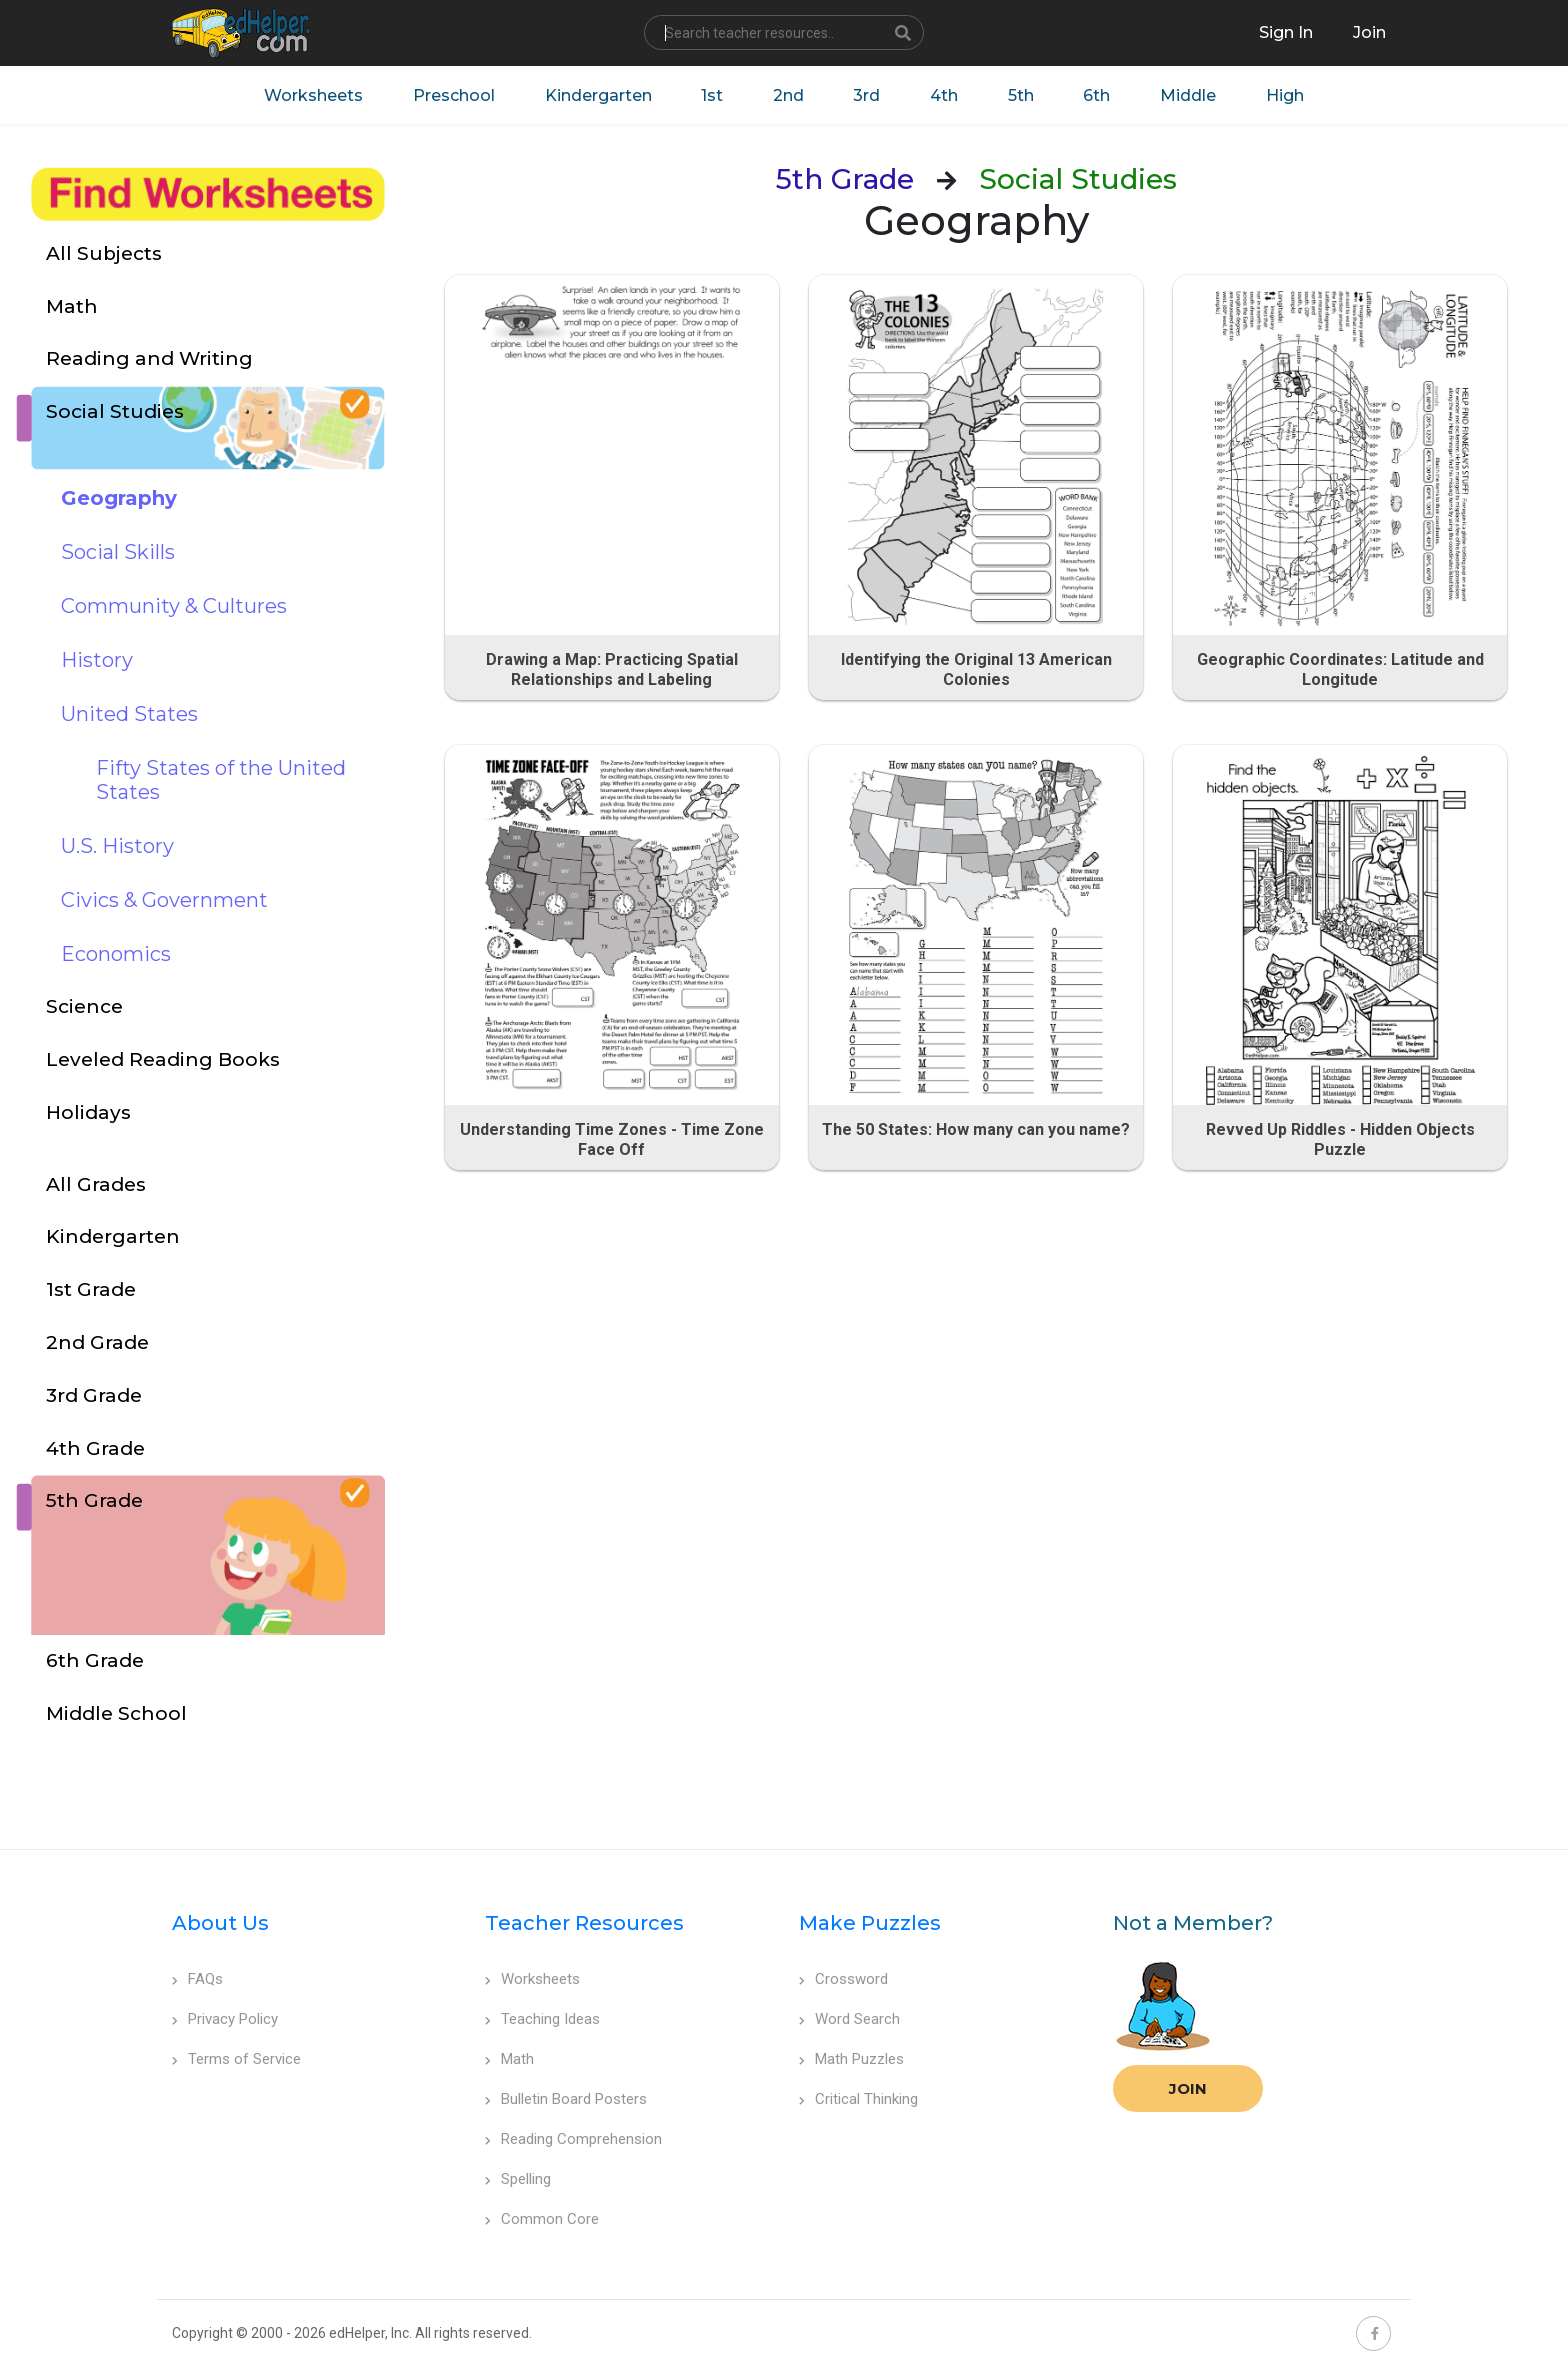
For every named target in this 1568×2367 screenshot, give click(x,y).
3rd (866, 95)
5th (1021, 95)
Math (509, 2059)
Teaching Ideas (542, 2019)
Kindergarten (596, 95)
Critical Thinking (858, 2099)
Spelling (518, 2179)
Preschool (452, 95)
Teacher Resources (584, 1923)
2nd (787, 95)
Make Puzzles (870, 1923)
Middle (1189, 95)
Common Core (542, 2219)
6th (1097, 95)
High (1286, 95)
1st (711, 95)
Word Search (849, 2019)
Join (1188, 2088)
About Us (220, 1923)
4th (944, 95)
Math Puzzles (851, 2059)
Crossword (843, 1979)
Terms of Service (236, 2059)
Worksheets (311, 95)
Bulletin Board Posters (566, 2099)
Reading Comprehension (573, 2139)
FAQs (197, 1979)
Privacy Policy (225, 2019)
